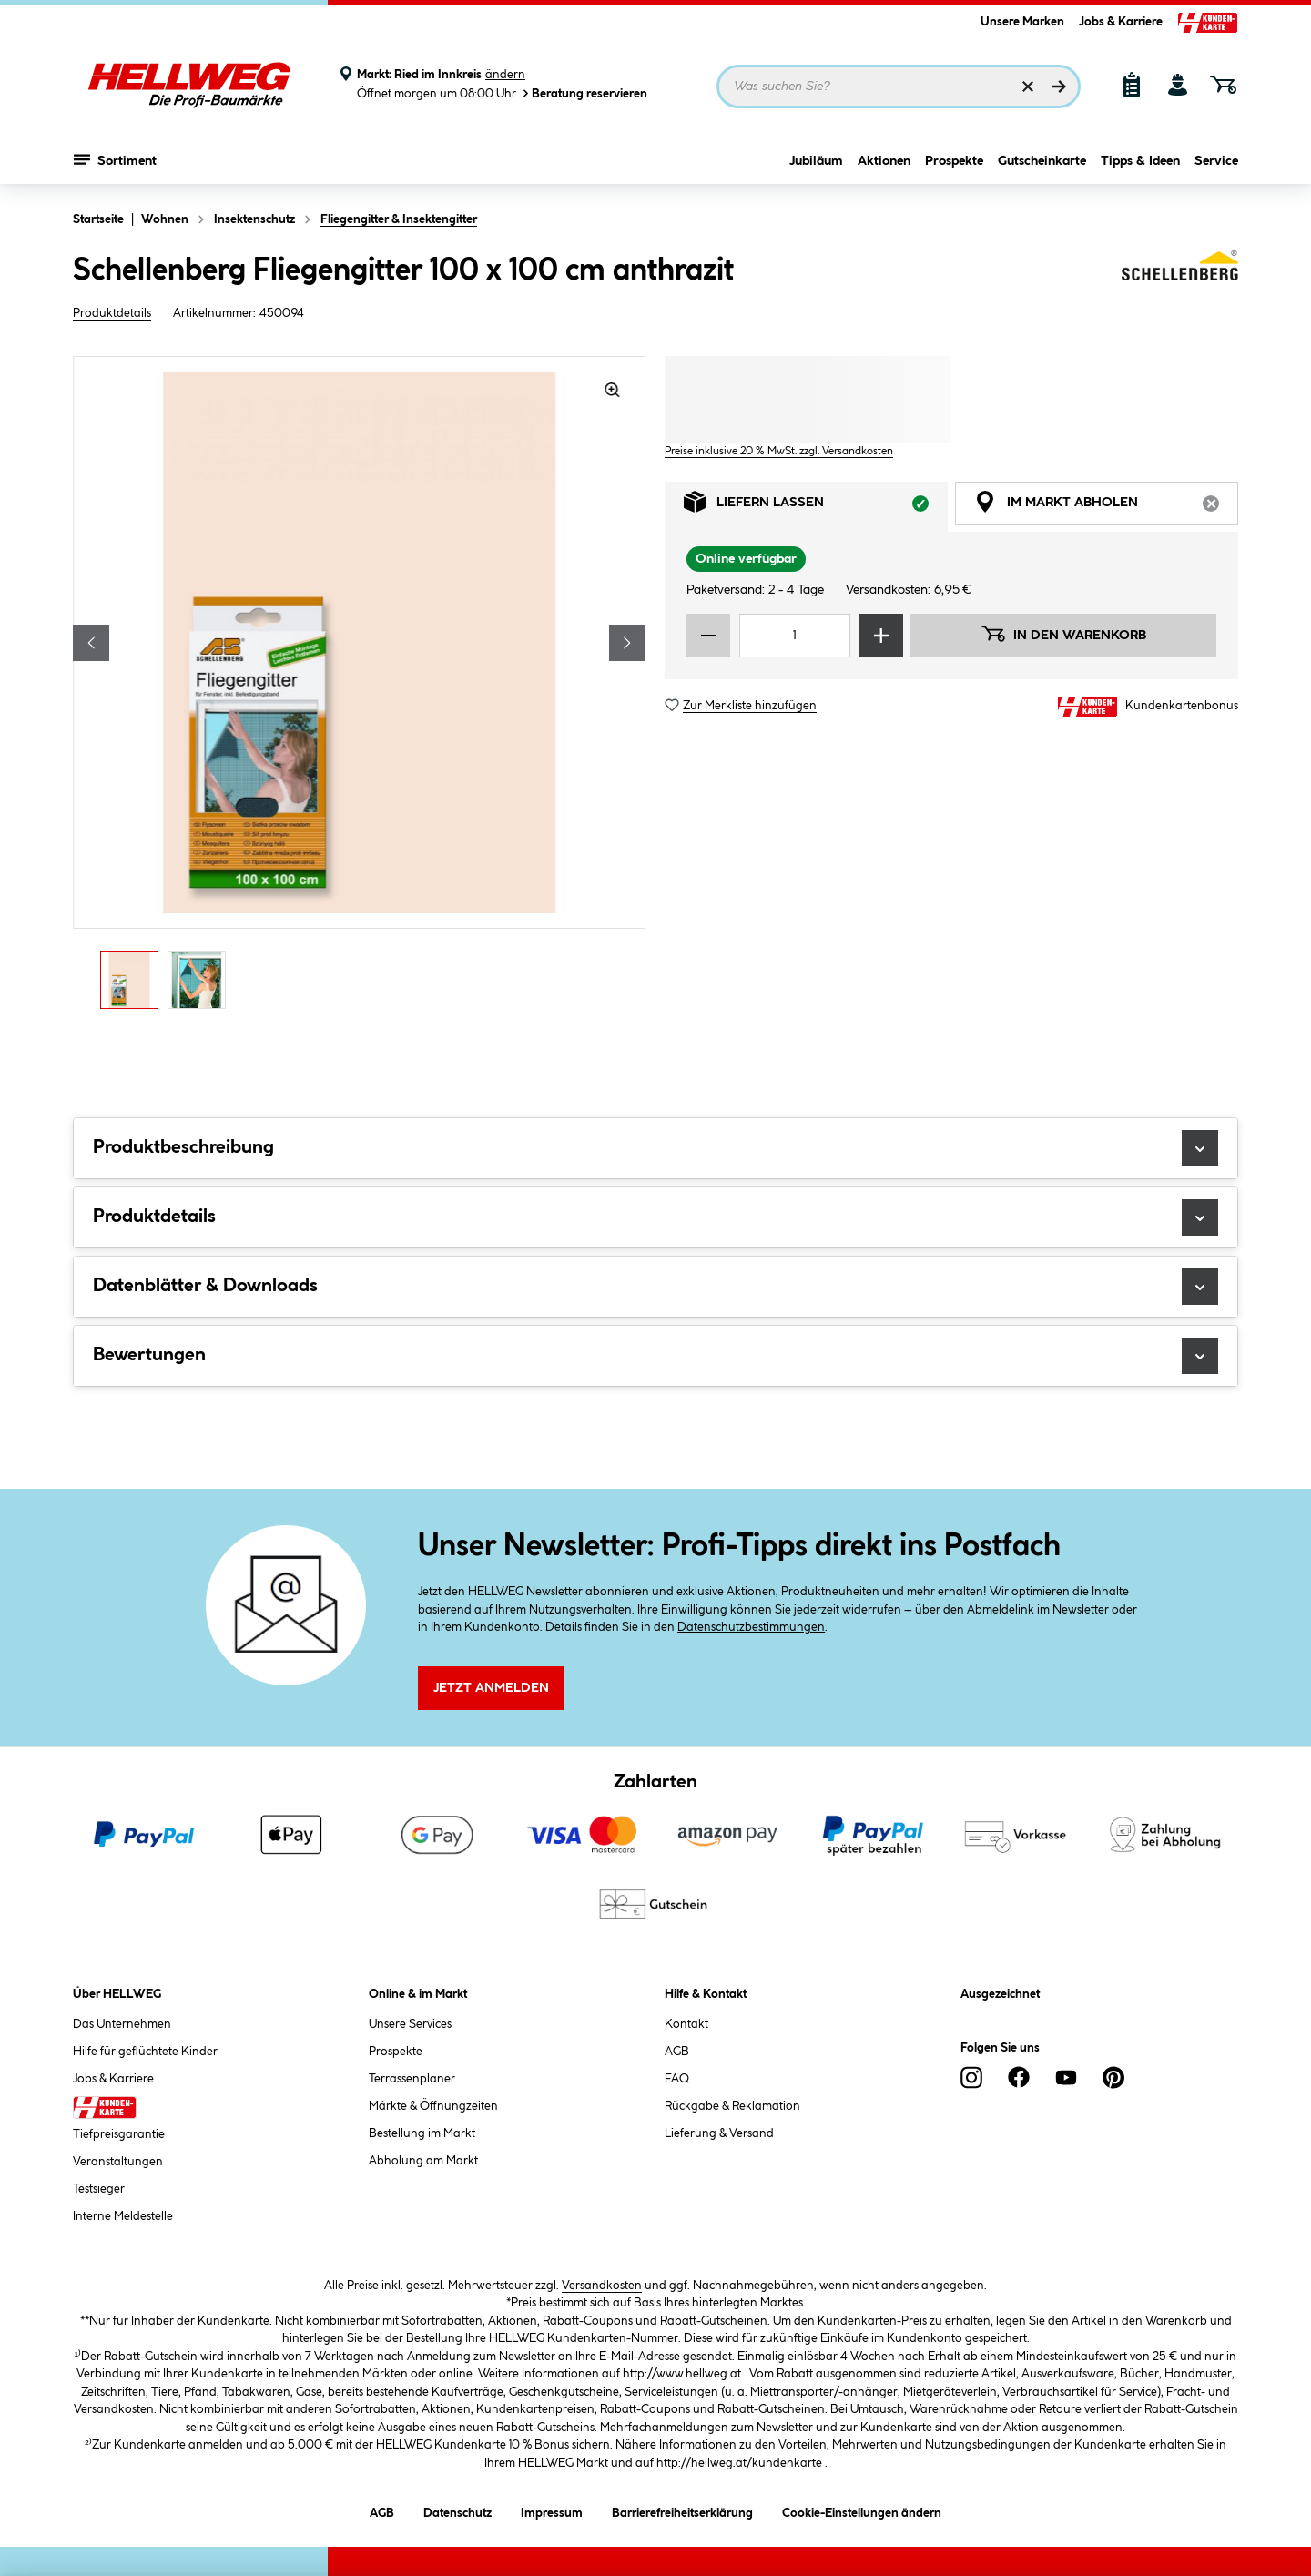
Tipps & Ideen (1140, 161)
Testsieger (99, 2189)
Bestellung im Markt (422, 2133)
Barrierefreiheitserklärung (682, 2510)
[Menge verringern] (708, 635)
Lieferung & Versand (719, 2133)
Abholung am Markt (423, 2160)
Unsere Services (410, 2024)
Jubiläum (816, 161)
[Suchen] (1059, 86)
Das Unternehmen (122, 2024)
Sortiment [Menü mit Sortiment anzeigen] (115, 159)
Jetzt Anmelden (491, 1688)
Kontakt (686, 2024)
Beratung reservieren (583, 93)
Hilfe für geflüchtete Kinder (145, 2051)
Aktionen (884, 161)
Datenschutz (457, 2510)
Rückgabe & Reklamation (732, 2106)
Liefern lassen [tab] (816, 507)
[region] (360, 687)
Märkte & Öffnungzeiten (433, 2106)
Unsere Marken (1022, 21)
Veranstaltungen (118, 2161)
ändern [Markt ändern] (505, 74)
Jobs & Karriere (1121, 21)
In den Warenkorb (1063, 634)
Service (1216, 161)
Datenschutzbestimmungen (751, 1627)
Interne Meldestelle (123, 2216)
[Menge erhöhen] (881, 635)
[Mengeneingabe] (794, 635)
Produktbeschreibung (655, 1148)
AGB (677, 2051)
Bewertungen (655, 1356)
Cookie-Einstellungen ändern (861, 2510)
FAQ (677, 2078)
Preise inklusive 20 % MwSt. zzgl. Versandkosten (779, 451)
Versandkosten (602, 2285)
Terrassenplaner (412, 2078)
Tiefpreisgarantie (119, 2134)
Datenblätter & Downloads (655, 1286)
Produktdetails (112, 313)
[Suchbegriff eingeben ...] (898, 86)
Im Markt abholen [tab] (1106, 507)
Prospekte (954, 161)
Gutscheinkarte (1042, 161)
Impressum (552, 2510)
